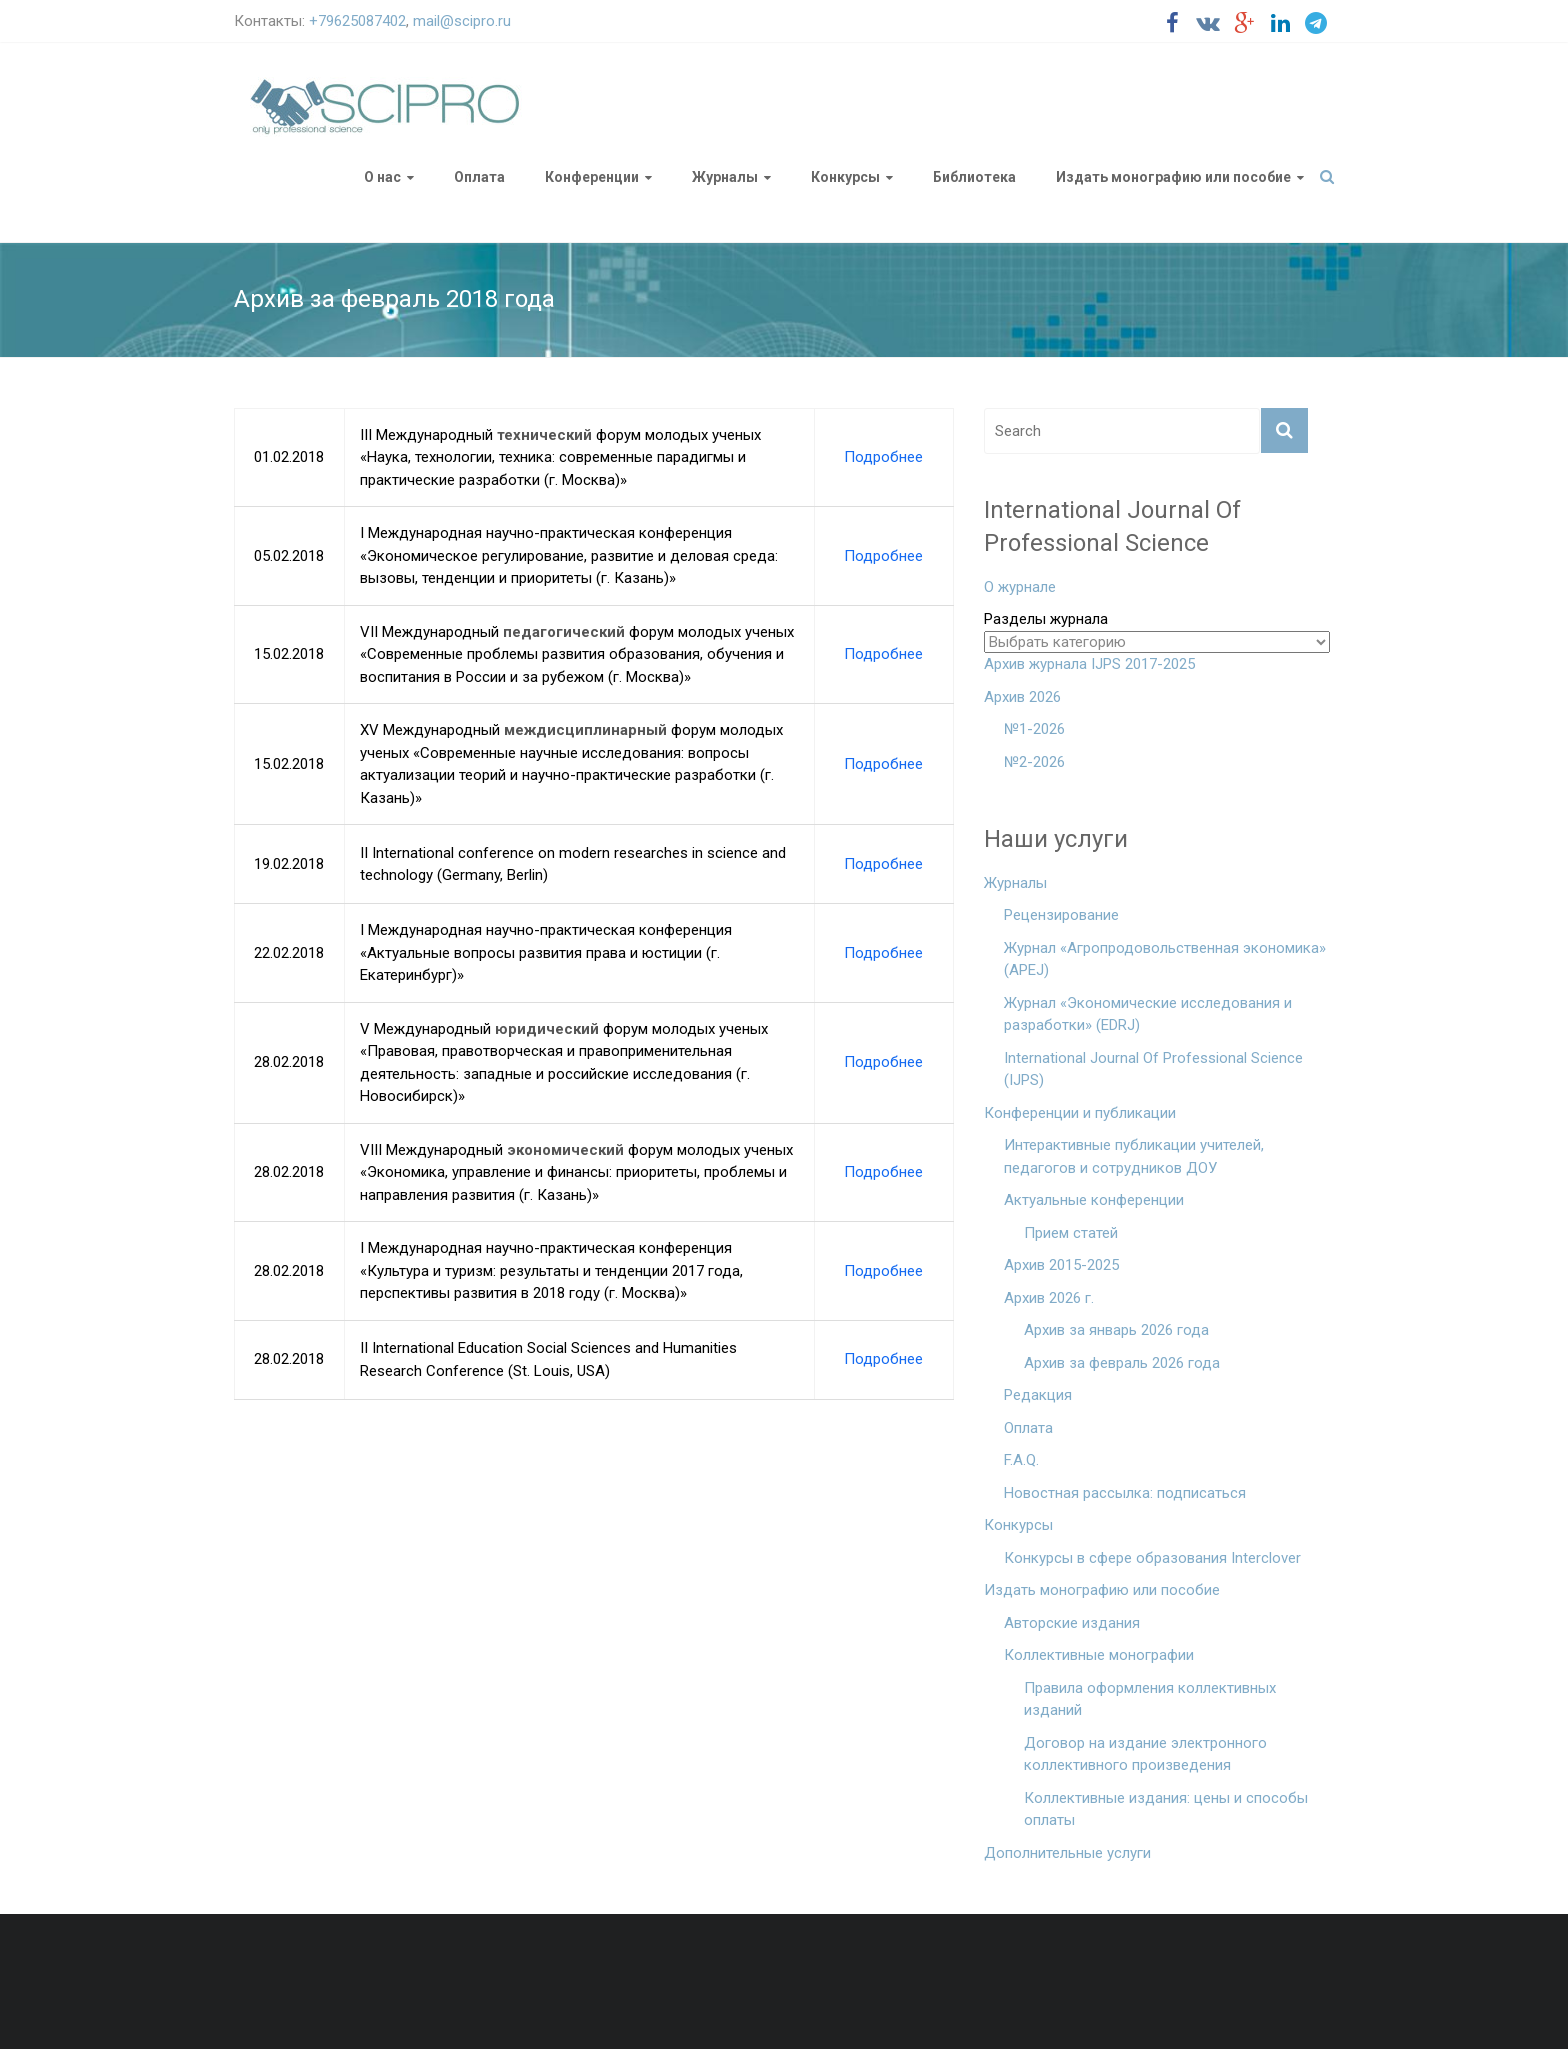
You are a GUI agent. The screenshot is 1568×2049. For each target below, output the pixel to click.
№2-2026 (1034, 762)
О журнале (1020, 587)
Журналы (725, 177)
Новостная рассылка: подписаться (1125, 1493)
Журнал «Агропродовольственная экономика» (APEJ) (1165, 959)
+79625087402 (357, 21)
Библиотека (974, 177)
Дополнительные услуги (1067, 1853)
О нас (382, 177)
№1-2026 (1034, 729)
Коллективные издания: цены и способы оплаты (1166, 1809)
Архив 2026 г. (1049, 1298)
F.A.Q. (1021, 1460)
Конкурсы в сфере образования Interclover (1152, 1558)
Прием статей (1071, 1233)
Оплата (479, 177)
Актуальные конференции (1094, 1200)
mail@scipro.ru (462, 21)
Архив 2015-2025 (1061, 1265)
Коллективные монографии (1099, 1655)
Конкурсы (845, 177)
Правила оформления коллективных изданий (1150, 1699)
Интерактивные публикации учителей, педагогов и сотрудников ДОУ (1134, 1156)
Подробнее (883, 457)
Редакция (1038, 1395)
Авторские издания (1072, 1623)
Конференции (592, 177)
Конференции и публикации (1080, 1113)
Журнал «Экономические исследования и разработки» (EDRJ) (1148, 1014)
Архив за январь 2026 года (1116, 1330)
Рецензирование (1061, 915)
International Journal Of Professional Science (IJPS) (1153, 1069)
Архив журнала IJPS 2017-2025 (1089, 664)
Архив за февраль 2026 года (1122, 1363)
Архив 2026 (1022, 697)
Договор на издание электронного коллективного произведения (1145, 1754)
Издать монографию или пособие (1173, 177)
